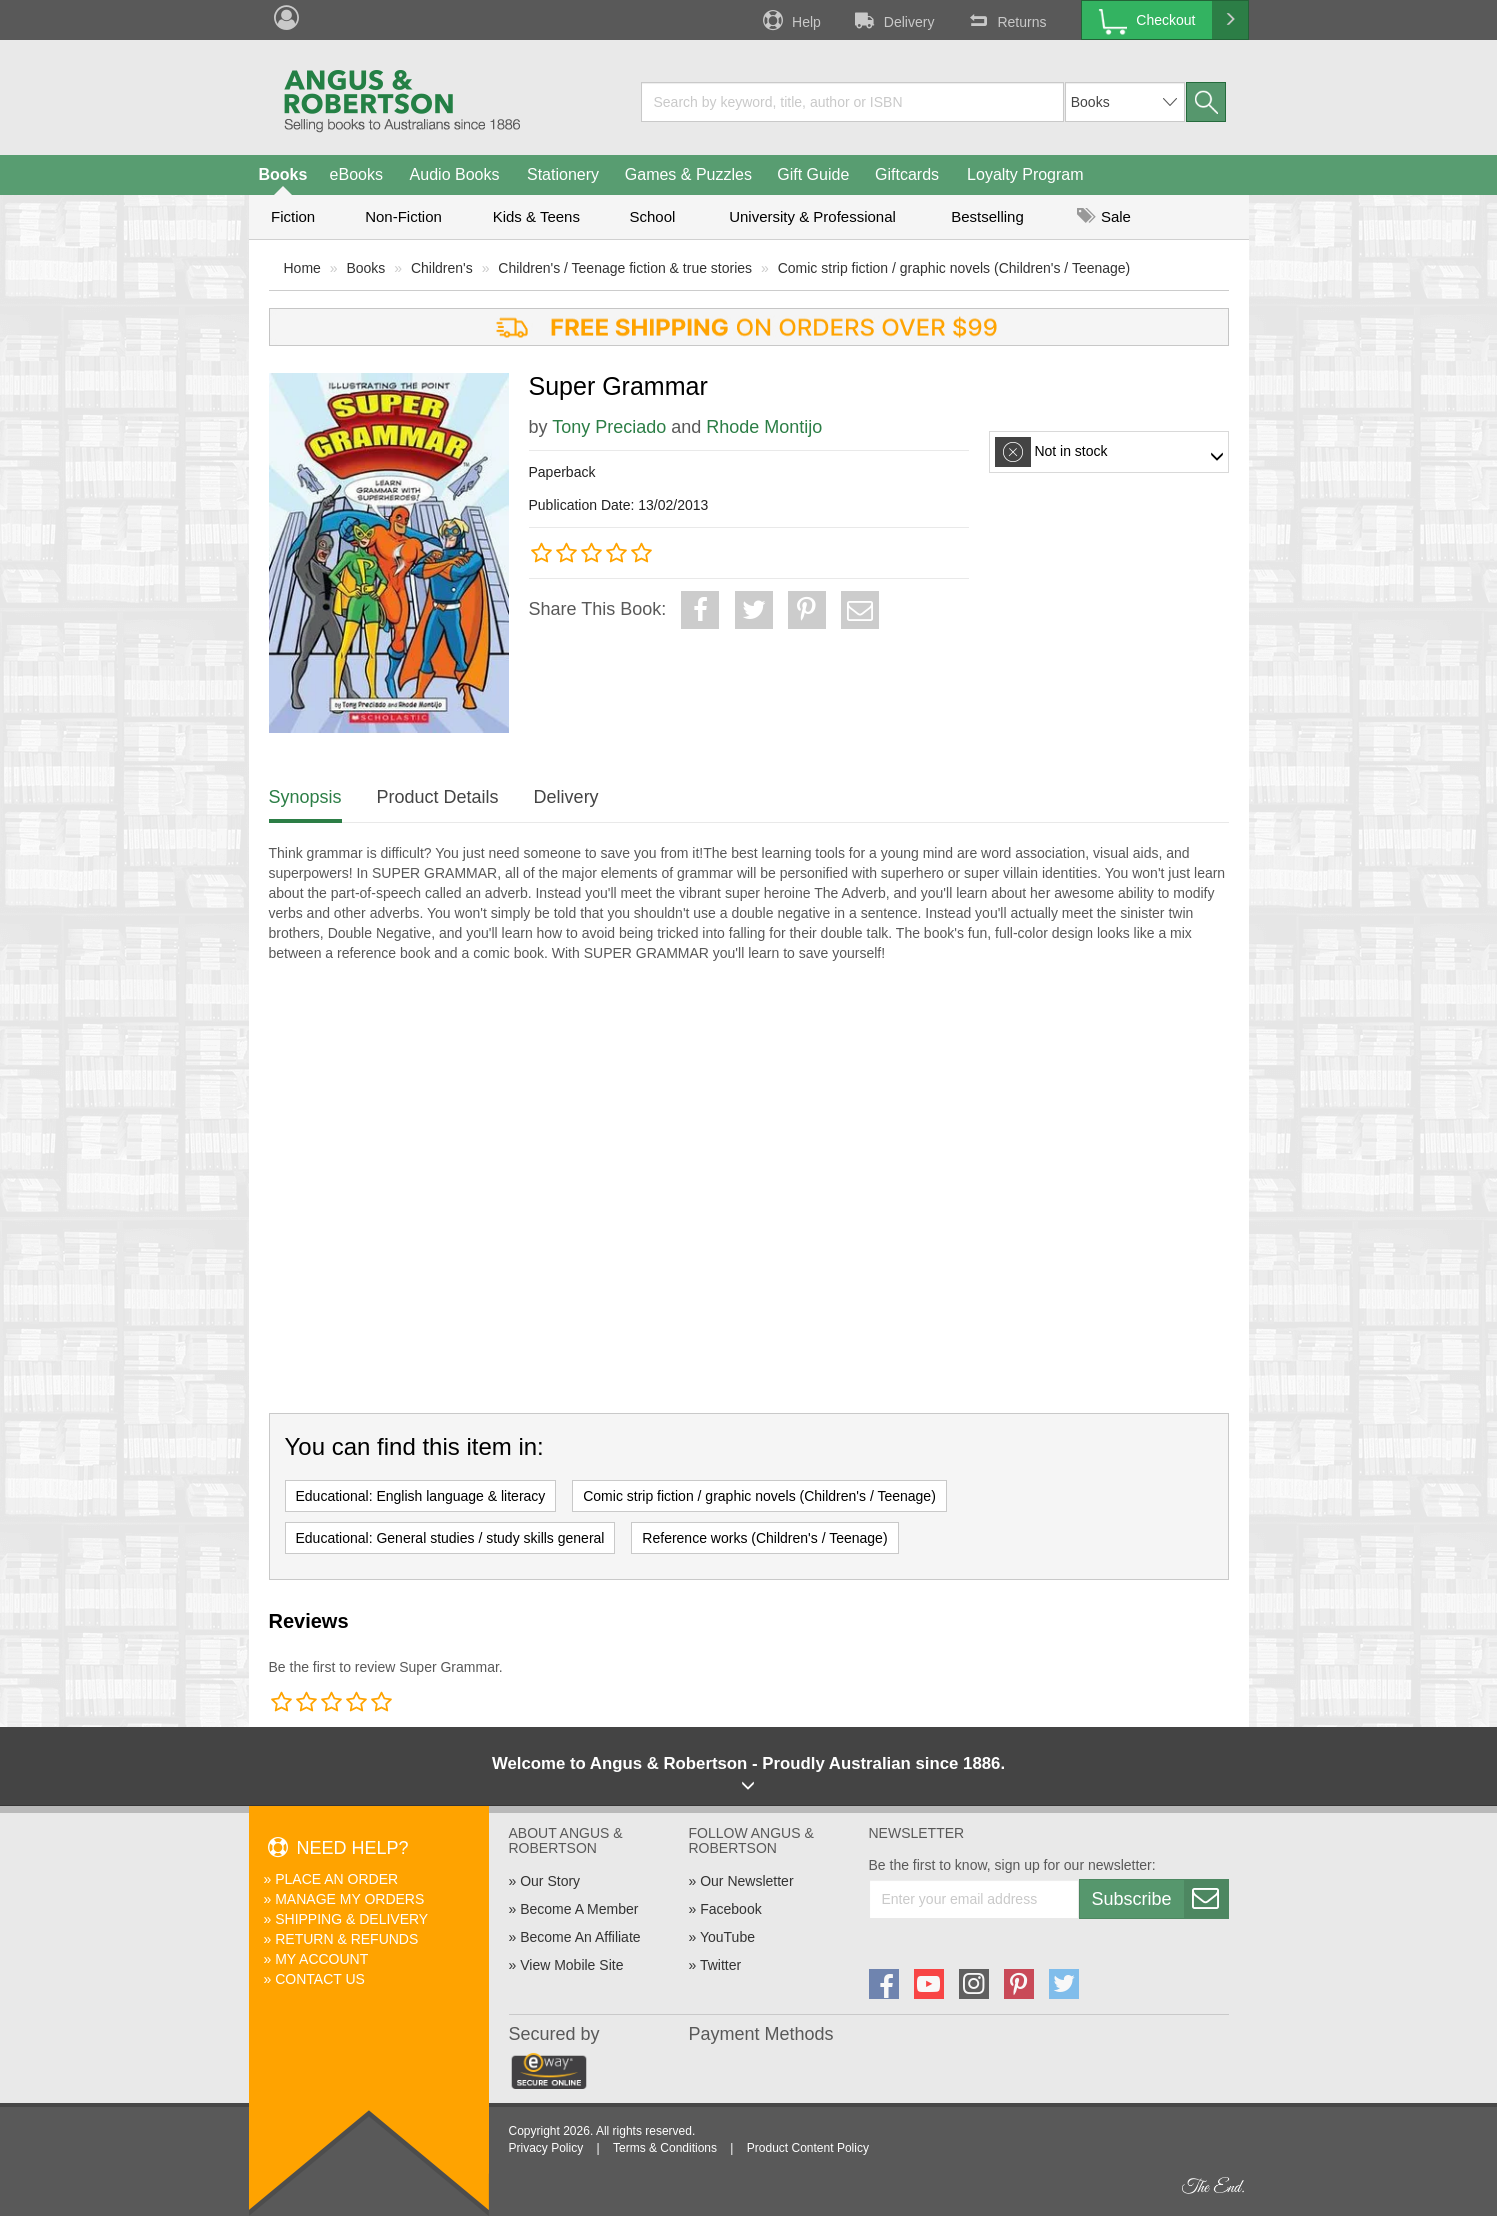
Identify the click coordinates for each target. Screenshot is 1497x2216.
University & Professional (812, 216)
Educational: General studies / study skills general (450, 1538)
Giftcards (907, 174)
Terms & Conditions (665, 2148)
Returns (1005, 20)
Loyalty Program (1025, 174)
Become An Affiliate (580, 1937)
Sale (1104, 216)
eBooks (356, 174)
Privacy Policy (546, 2148)
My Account (321, 1959)
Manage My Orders (349, 1899)
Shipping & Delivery (351, 1919)
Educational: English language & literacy (421, 1496)
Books (283, 174)
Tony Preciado (609, 427)
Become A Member (579, 1909)
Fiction (293, 216)
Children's (442, 268)
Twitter (720, 1965)
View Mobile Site (571, 1965)
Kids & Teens (536, 216)
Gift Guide (813, 174)
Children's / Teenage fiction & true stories (625, 268)
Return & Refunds (346, 1939)
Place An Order (336, 1879)
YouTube (727, 1937)
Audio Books (455, 174)
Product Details (438, 797)
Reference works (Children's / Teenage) (764, 1538)
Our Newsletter (746, 1881)
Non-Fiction (403, 216)
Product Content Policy (808, 2148)
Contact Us (320, 1979)
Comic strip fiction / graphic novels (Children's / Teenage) (954, 268)
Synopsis (305, 797)
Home (302, 268)
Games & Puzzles (688, 174)
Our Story (550, 1881)
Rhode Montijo (764, 427)
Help (790, 20)
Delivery (893, 20)
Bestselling (987, 216)
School (653, 216)
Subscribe (1160, 1899)
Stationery (563, 174)
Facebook (730, 1909)
